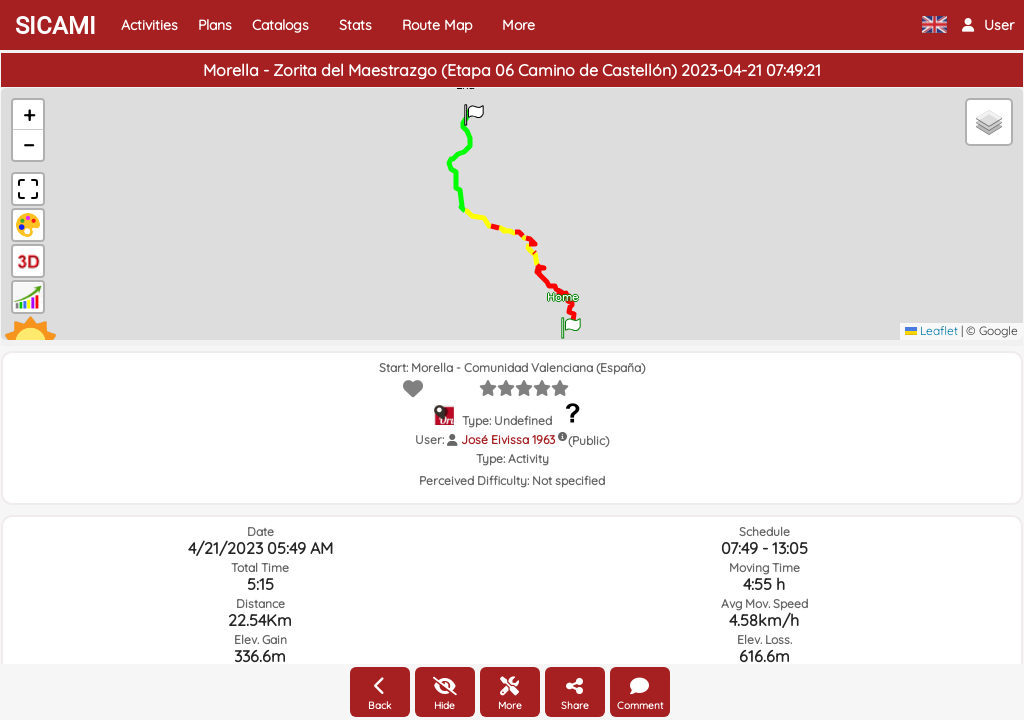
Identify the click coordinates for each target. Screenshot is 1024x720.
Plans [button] (215, 25)
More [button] (518, 25)
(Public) (588, 440)
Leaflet (931, 330)
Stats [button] (355, 25)
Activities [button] (149, 25)
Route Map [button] (437, 25)
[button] (988, 25)
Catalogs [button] (280, 25)
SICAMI (55, 26)
